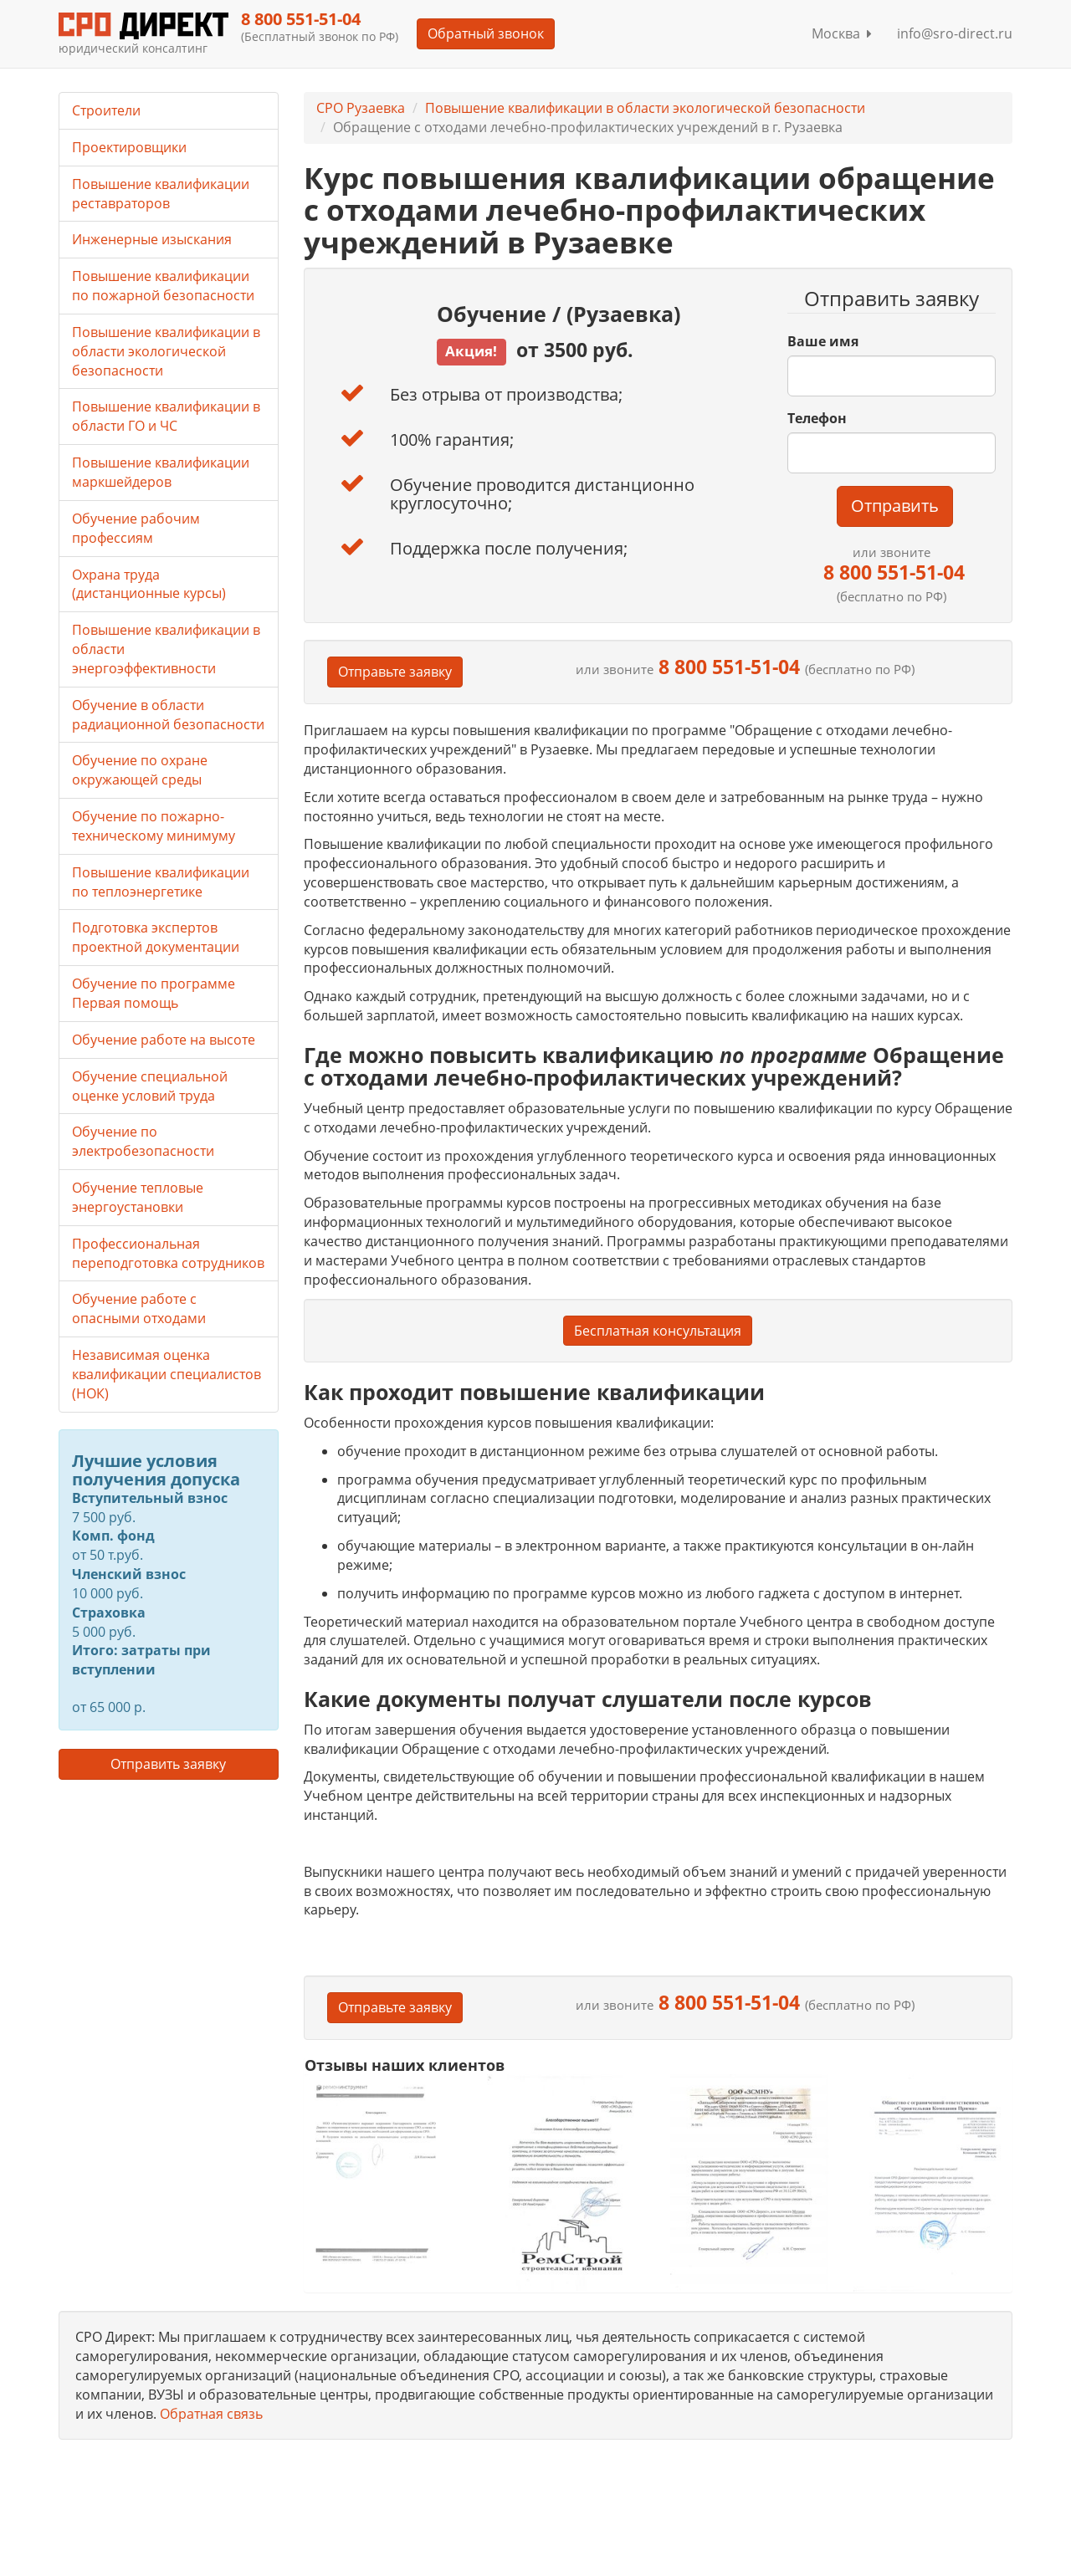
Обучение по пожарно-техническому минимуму (153, 826)
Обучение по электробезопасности (143, 1141)
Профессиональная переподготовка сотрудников (168, 1253)
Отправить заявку (168, 1764)
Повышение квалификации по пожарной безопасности (163, 285)
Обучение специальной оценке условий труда (150, 1086)
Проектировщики (129, 147)
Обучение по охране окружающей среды (140, 770)
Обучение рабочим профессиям (136, 528)
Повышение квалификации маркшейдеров (160, 472)
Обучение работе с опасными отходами (139, 1308)
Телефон (817, 418)
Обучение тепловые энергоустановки (137, 1197)
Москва (842, 33)
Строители (106, 110)
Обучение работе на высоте (163, 1039)
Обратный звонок (486, 33)
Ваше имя (822, 341)
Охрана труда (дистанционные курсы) (149, 584)
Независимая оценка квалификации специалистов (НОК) (166, 1374)
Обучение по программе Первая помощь (153, 993)
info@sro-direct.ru (954, 33)
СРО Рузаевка (360, 108)
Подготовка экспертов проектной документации (155, 937)
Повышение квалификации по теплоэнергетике (160, 882)
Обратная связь (211, 2414)
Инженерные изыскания (152, 239)
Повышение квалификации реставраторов (160, 193)
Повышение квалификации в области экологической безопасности (645, 108)
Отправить (895, 505)
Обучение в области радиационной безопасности (168, 714)
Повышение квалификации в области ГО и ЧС (166, 416)
